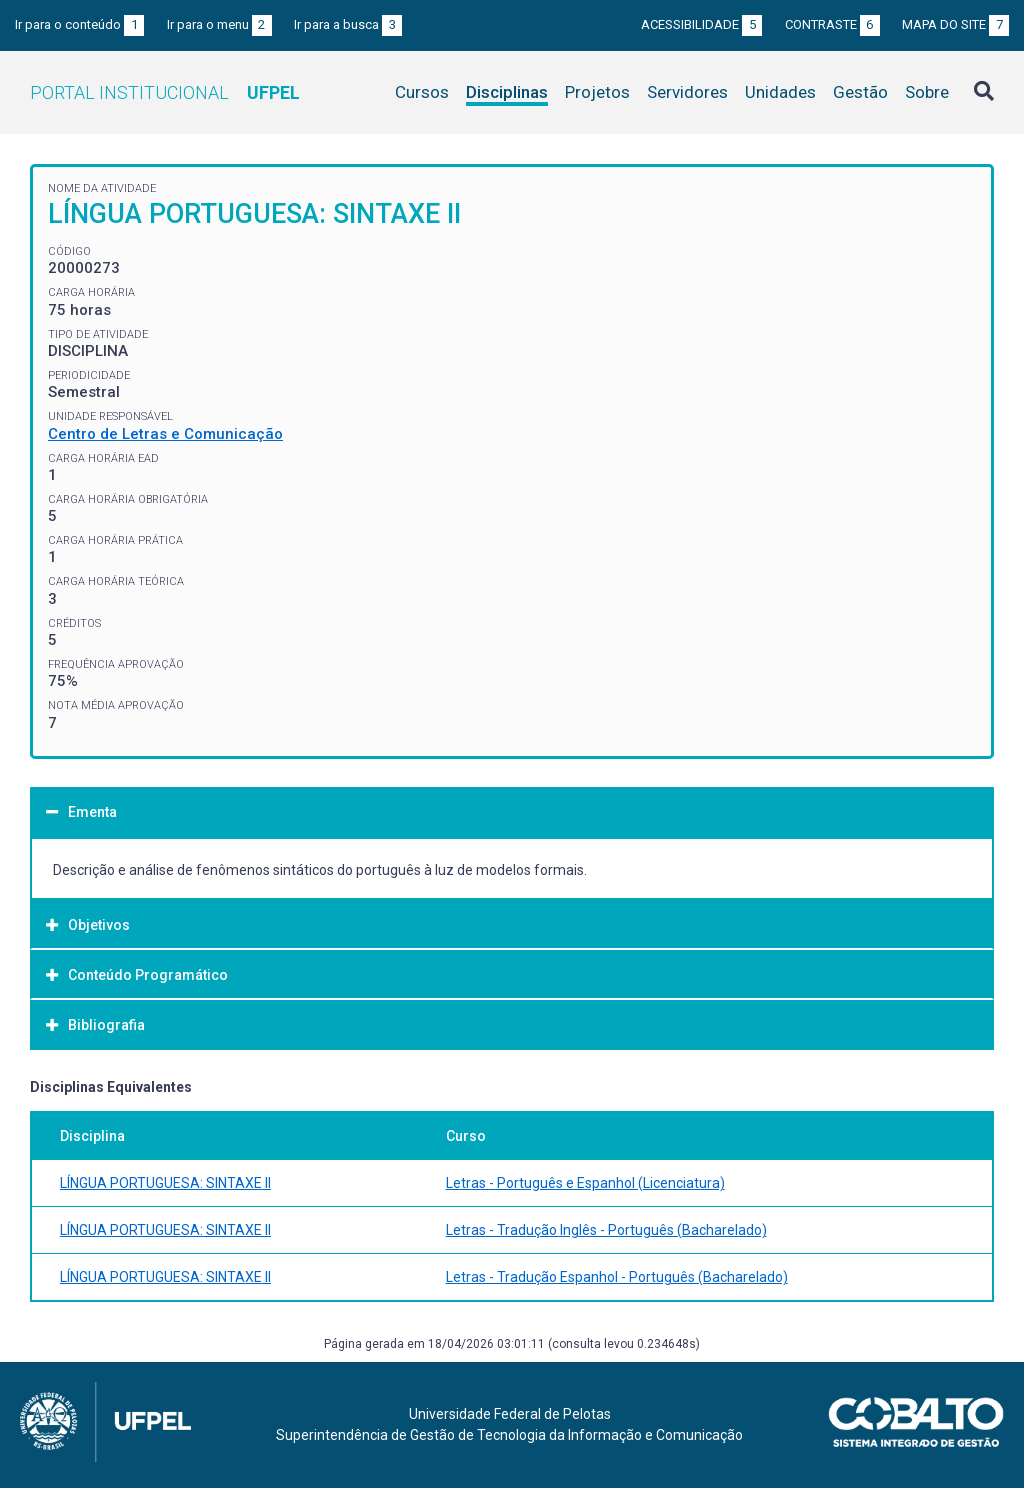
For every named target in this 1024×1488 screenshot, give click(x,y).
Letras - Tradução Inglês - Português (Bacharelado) (606, 1230)
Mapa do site (955, 24)
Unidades (780, 92)
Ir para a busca (348, 24)
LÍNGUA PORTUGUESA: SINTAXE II (165, 1183)
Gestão (860, 92)
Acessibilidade (701, 24)
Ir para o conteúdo (79, 24)
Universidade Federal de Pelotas (510, 1414)
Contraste (832, 24)
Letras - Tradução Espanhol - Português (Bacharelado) (617, 1277)
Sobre (927, 92)
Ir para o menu (219, 24)
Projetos (597, 92)
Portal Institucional (165, 92)
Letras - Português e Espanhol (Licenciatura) (585, 1183)
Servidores (687, 92)
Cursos (422, 92)
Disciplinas (507, 92)
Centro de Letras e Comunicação (165, 434)
